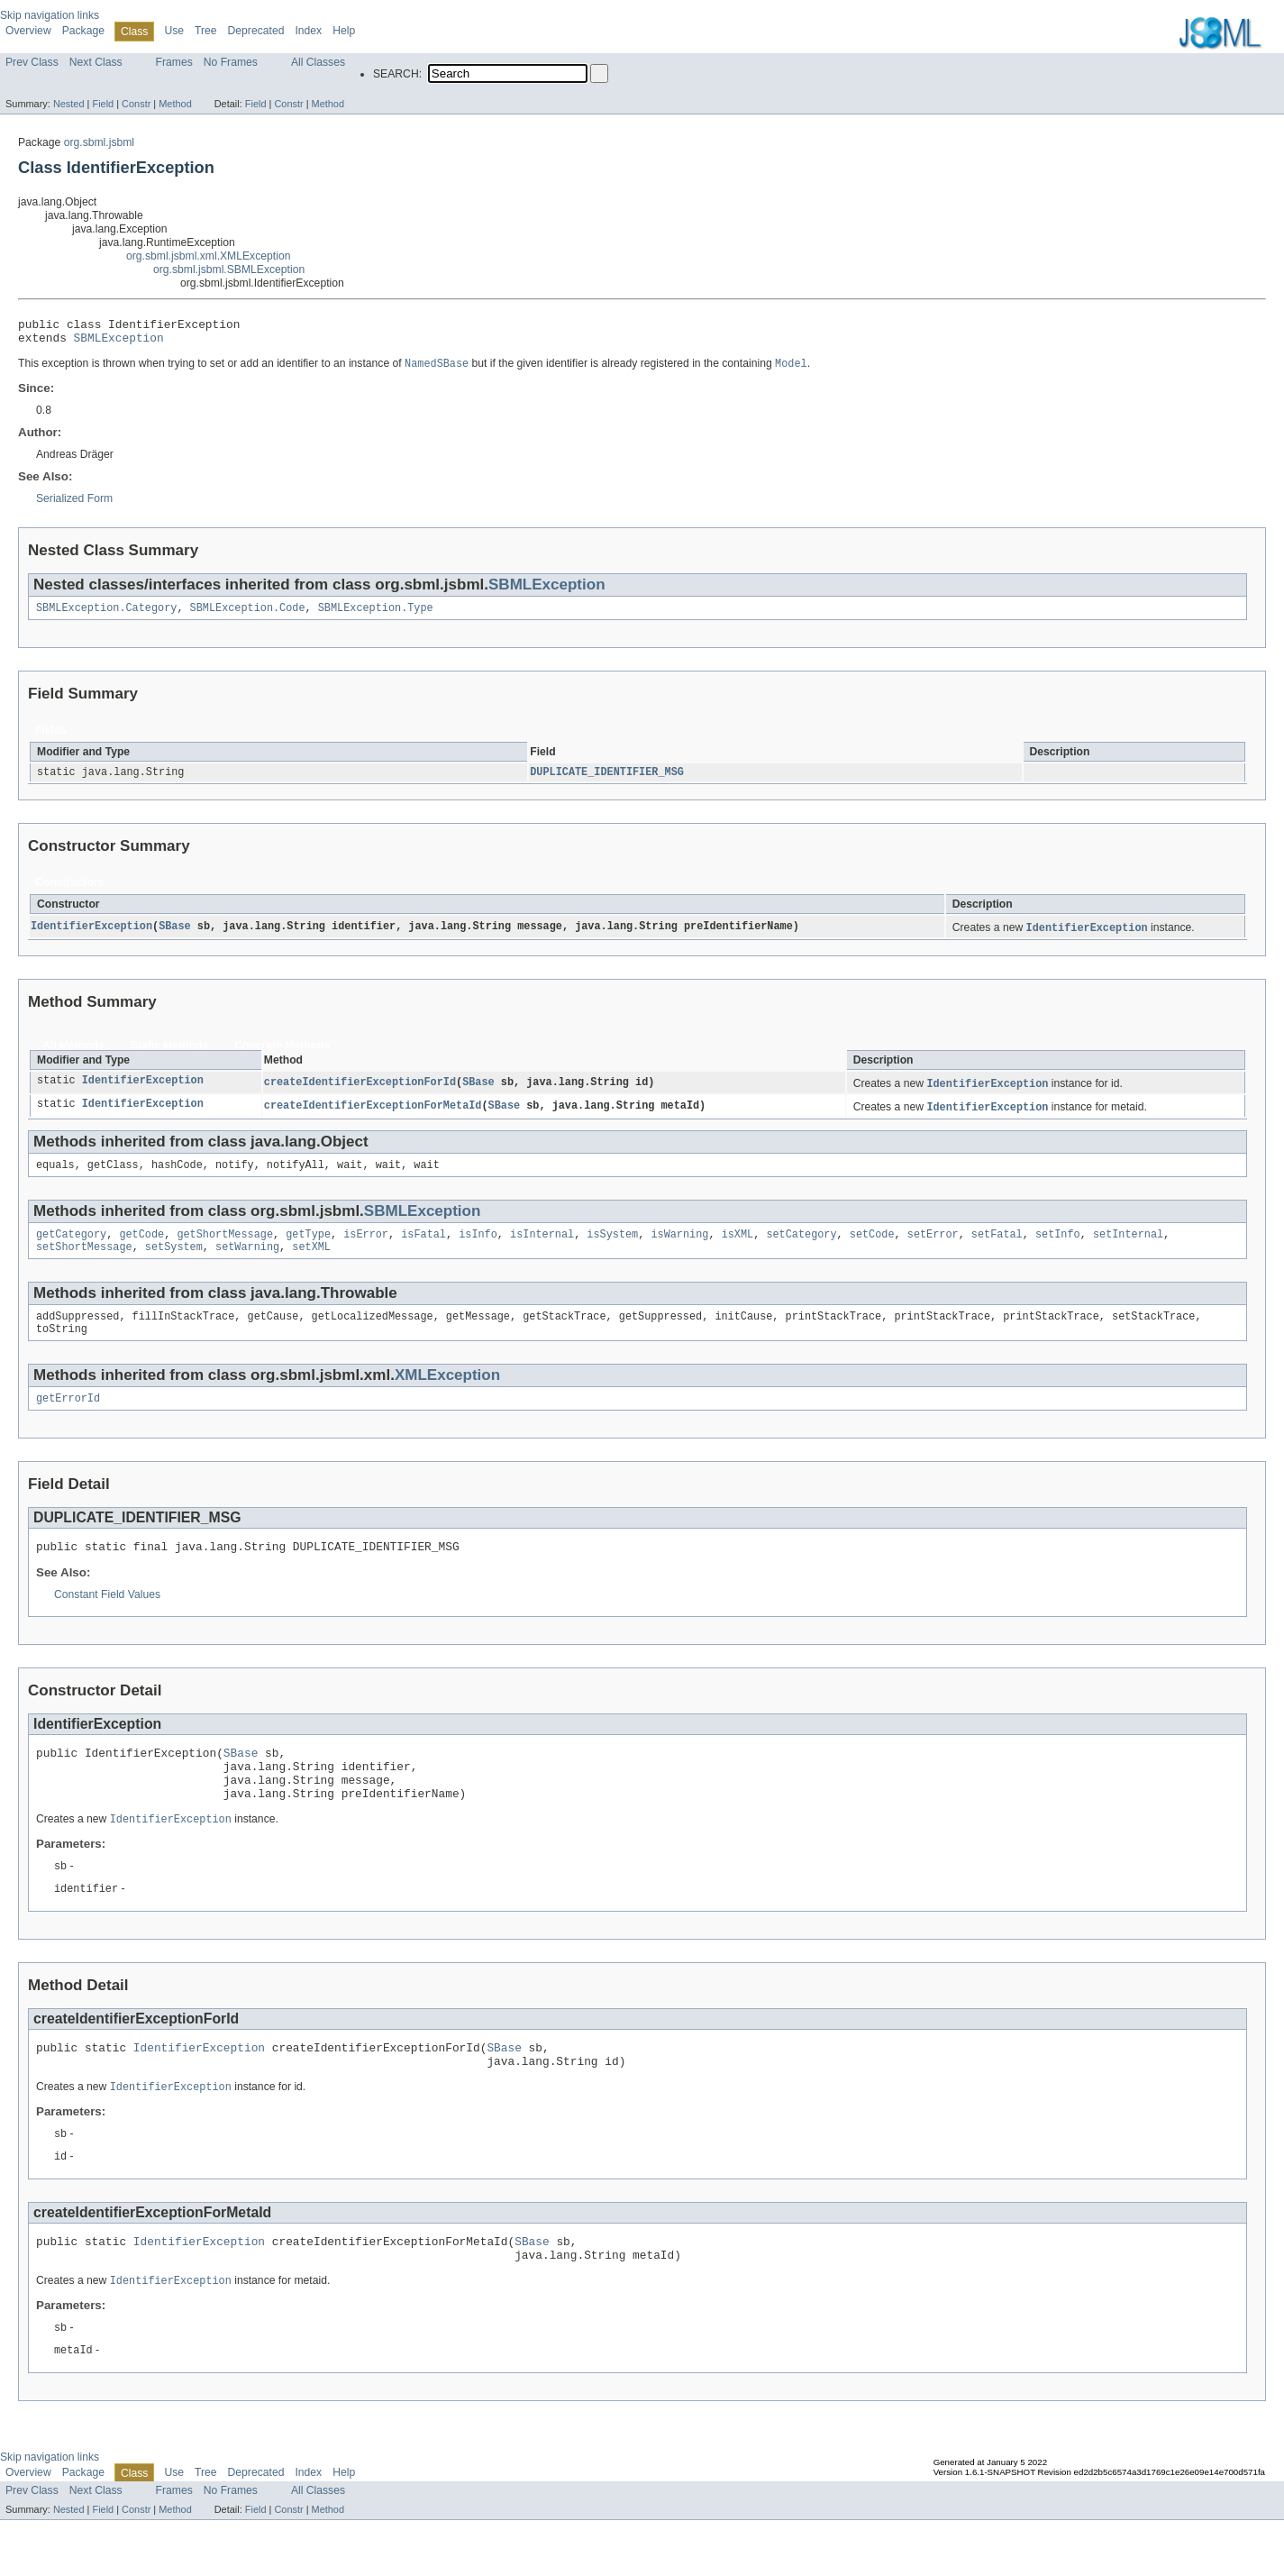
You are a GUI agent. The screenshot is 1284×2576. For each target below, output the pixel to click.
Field (103, 103)
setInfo (1057, 1250)
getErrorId (68, 1421)
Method (175, 103)
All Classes (318, 62)
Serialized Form (74, 504)
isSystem (612, 1250)
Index (308, 30)
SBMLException (119, 342)
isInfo (478, 1250)
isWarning (679, 1250)
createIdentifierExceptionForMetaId (373, 1118)
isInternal (542, 1250)
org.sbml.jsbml (99, 142)
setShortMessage (84, 1264)
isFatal (423, 1250)
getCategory (71, 1250)
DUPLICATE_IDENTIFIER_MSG (607, 781)
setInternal (1128, 1250)
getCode (141, 1250)
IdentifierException (91, 937)
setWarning (247, 1264)
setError (933, 1250)
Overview (28, 30)
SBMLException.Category (106, 615)
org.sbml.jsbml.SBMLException (229, 269)
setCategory (801, 1250)
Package (83, 30)
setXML (311, 1264)
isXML (737, 1250)
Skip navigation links (49, 15)
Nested (69, 103)
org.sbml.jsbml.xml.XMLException (208, 256)
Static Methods (169, 1056)
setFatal (997, 1250)
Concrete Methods (282, 1056)
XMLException (447, 1396)
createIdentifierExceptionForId (360, 1094)
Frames (174, 62)
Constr (136, 103)
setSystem (174, 1264)
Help (343, 30)
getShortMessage (225, 1250)
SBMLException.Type (375, 615)
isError (365, 1250)
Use (174, 30)
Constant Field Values (107, 1620)
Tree (206, 30)
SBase (175, 937)
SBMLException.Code (247, 615)
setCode (872, 1250)
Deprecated (256, 30)
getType (308, 1250)
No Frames (231, 62)
